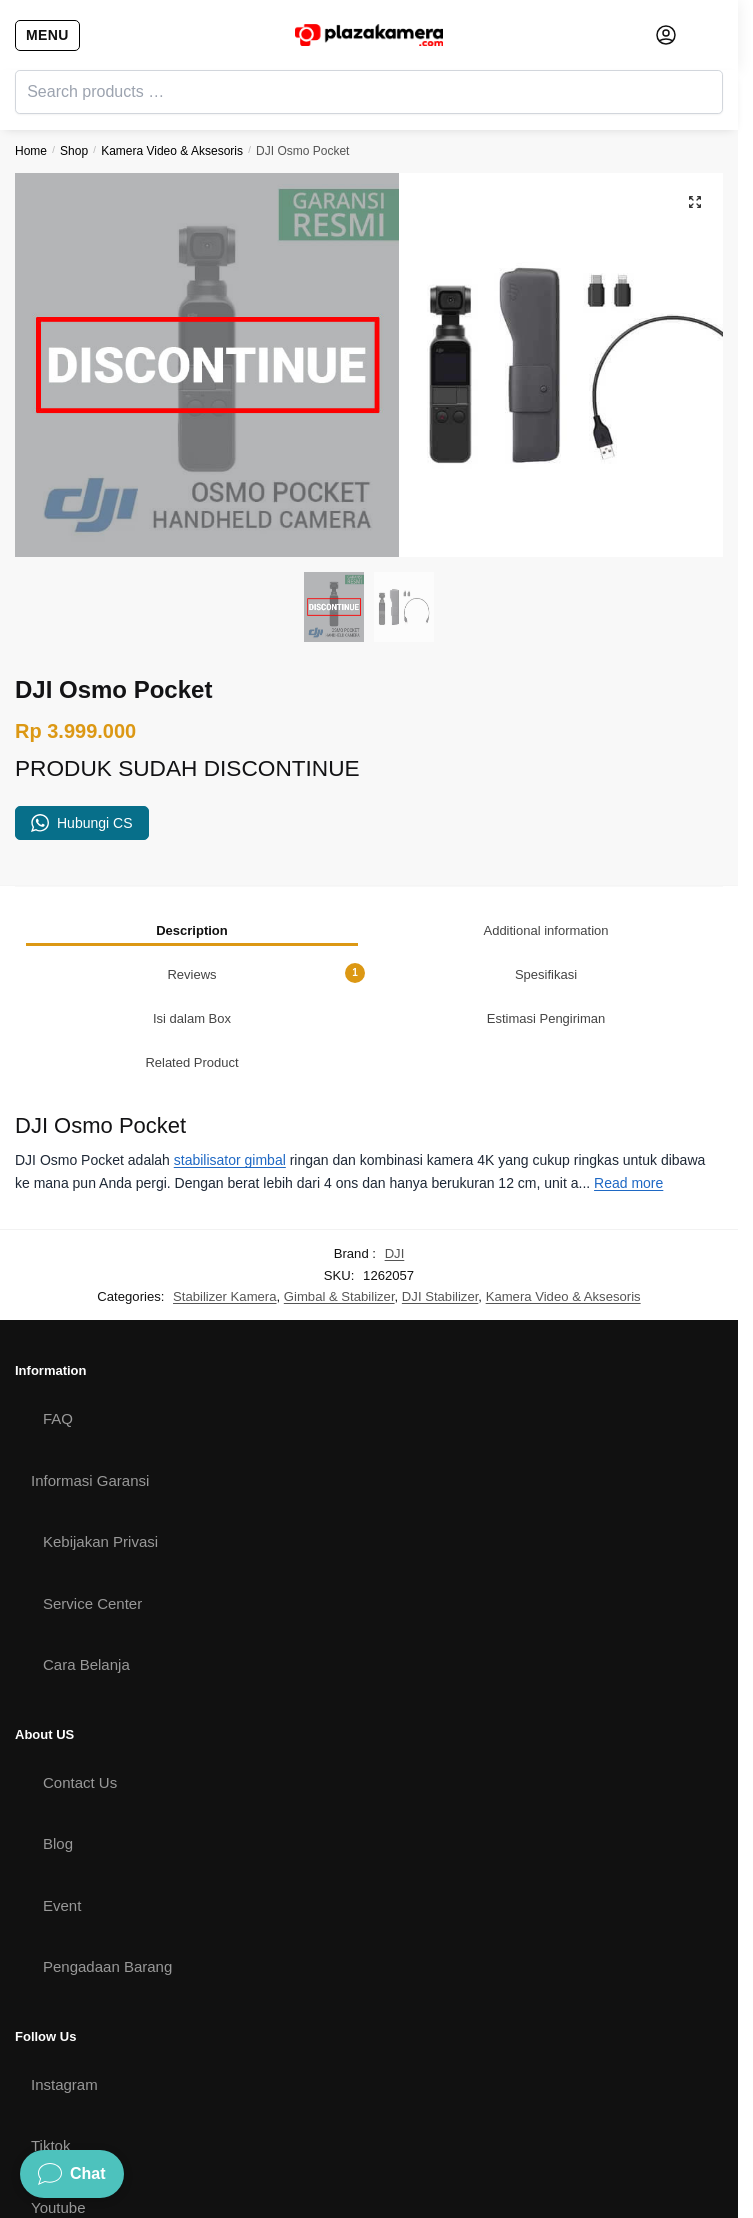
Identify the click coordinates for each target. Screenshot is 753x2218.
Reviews (266, 878)
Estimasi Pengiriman (546, 923)
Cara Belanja (86, 1569)
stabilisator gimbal (230, 1066)
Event (62, 1810)
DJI (395, 1159)
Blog (58, 1748)
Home (31, 151)
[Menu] (45, 35)
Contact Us (80, 1687)
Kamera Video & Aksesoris (172, 151)
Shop (74, 151)
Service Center (92, 1508)
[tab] (192, 835)
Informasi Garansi (90, 1385)
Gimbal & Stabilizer (339, 1201)
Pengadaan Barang (107, 1871)
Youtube (58, 2112)
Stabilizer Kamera (224, 1201)
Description (192, 835)
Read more (628, 1088)
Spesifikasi (546, 879)
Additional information (545, 835)
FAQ (58, 1323)
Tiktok (50, 2050)
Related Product (191, 967)
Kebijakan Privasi (100, 1446)
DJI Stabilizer (440, 1201)
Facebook (64, 2173)
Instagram (64, 1989)
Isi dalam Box (192, 923)
